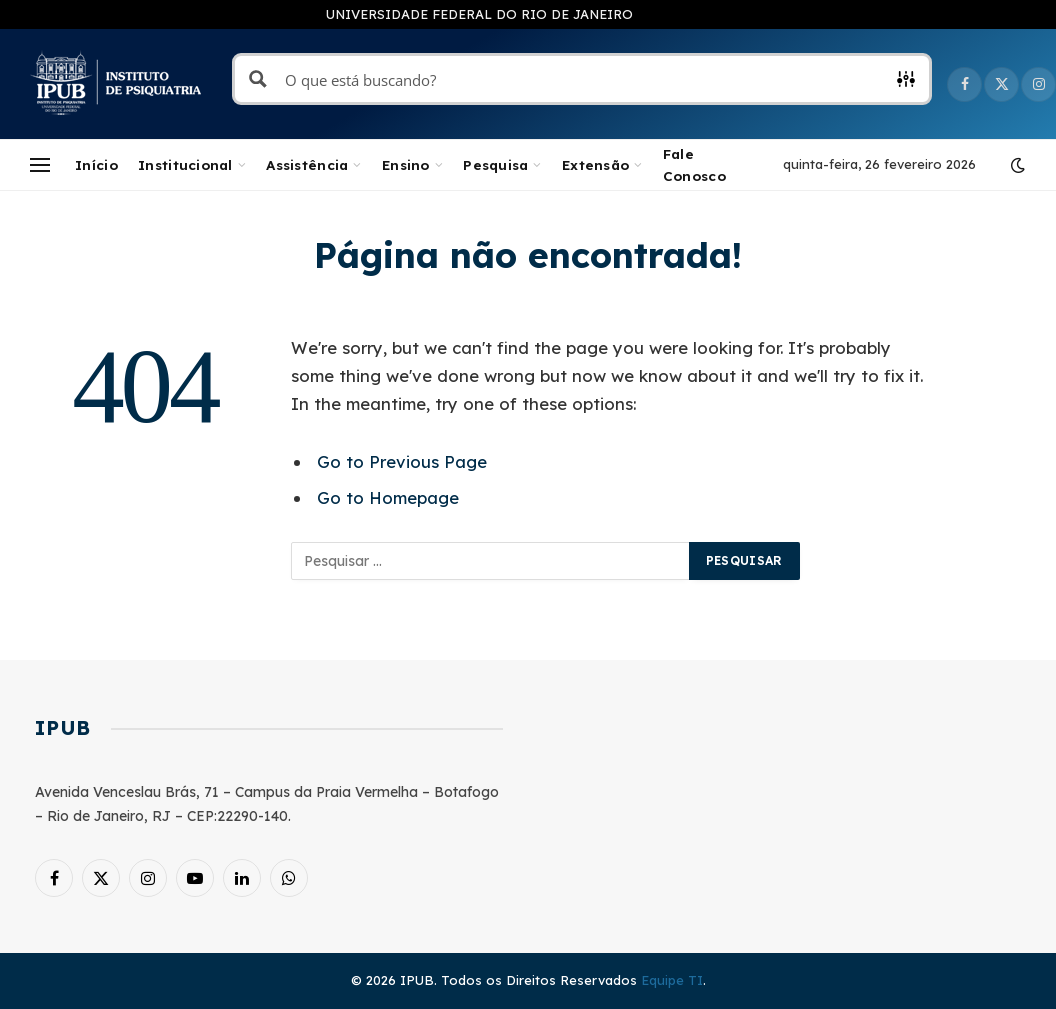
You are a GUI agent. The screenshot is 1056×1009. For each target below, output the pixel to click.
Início (96, 164)
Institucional (185, 164)
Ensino (406, 164)
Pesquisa (495, 164)
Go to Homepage (388, 497)
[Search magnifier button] (258, 79)
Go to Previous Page (402, 461)
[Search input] (583, 79)
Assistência (307, 164)
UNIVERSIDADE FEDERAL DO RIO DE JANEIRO (479, 14)
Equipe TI (672, 980)
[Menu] (40, 165)
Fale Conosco (694, 164)
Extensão (595, 164)
